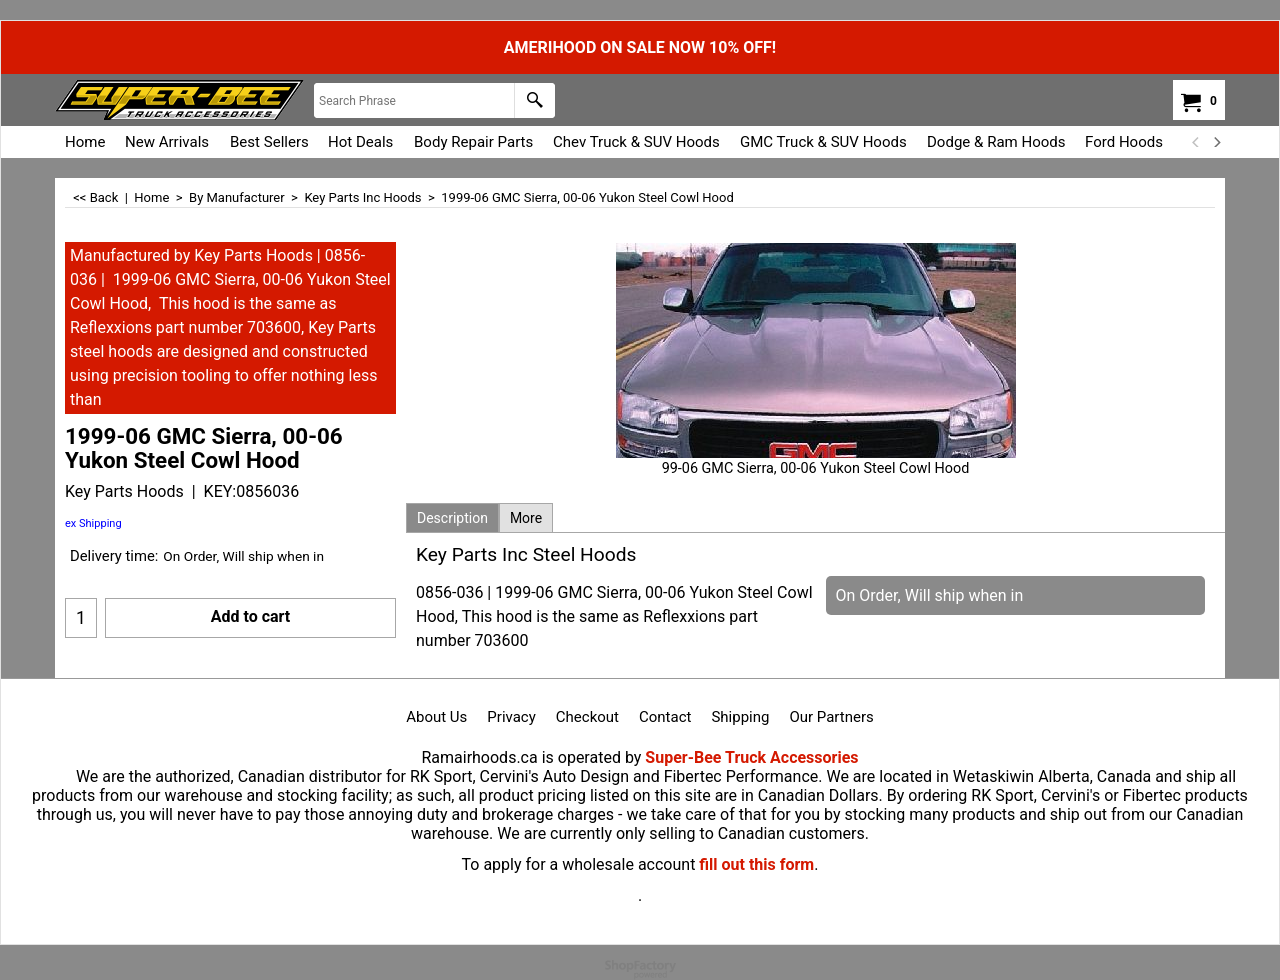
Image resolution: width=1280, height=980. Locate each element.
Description (452, 518)
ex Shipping (93, 523)
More (526, 518)
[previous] (1196, 142)
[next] (1216, 142)
